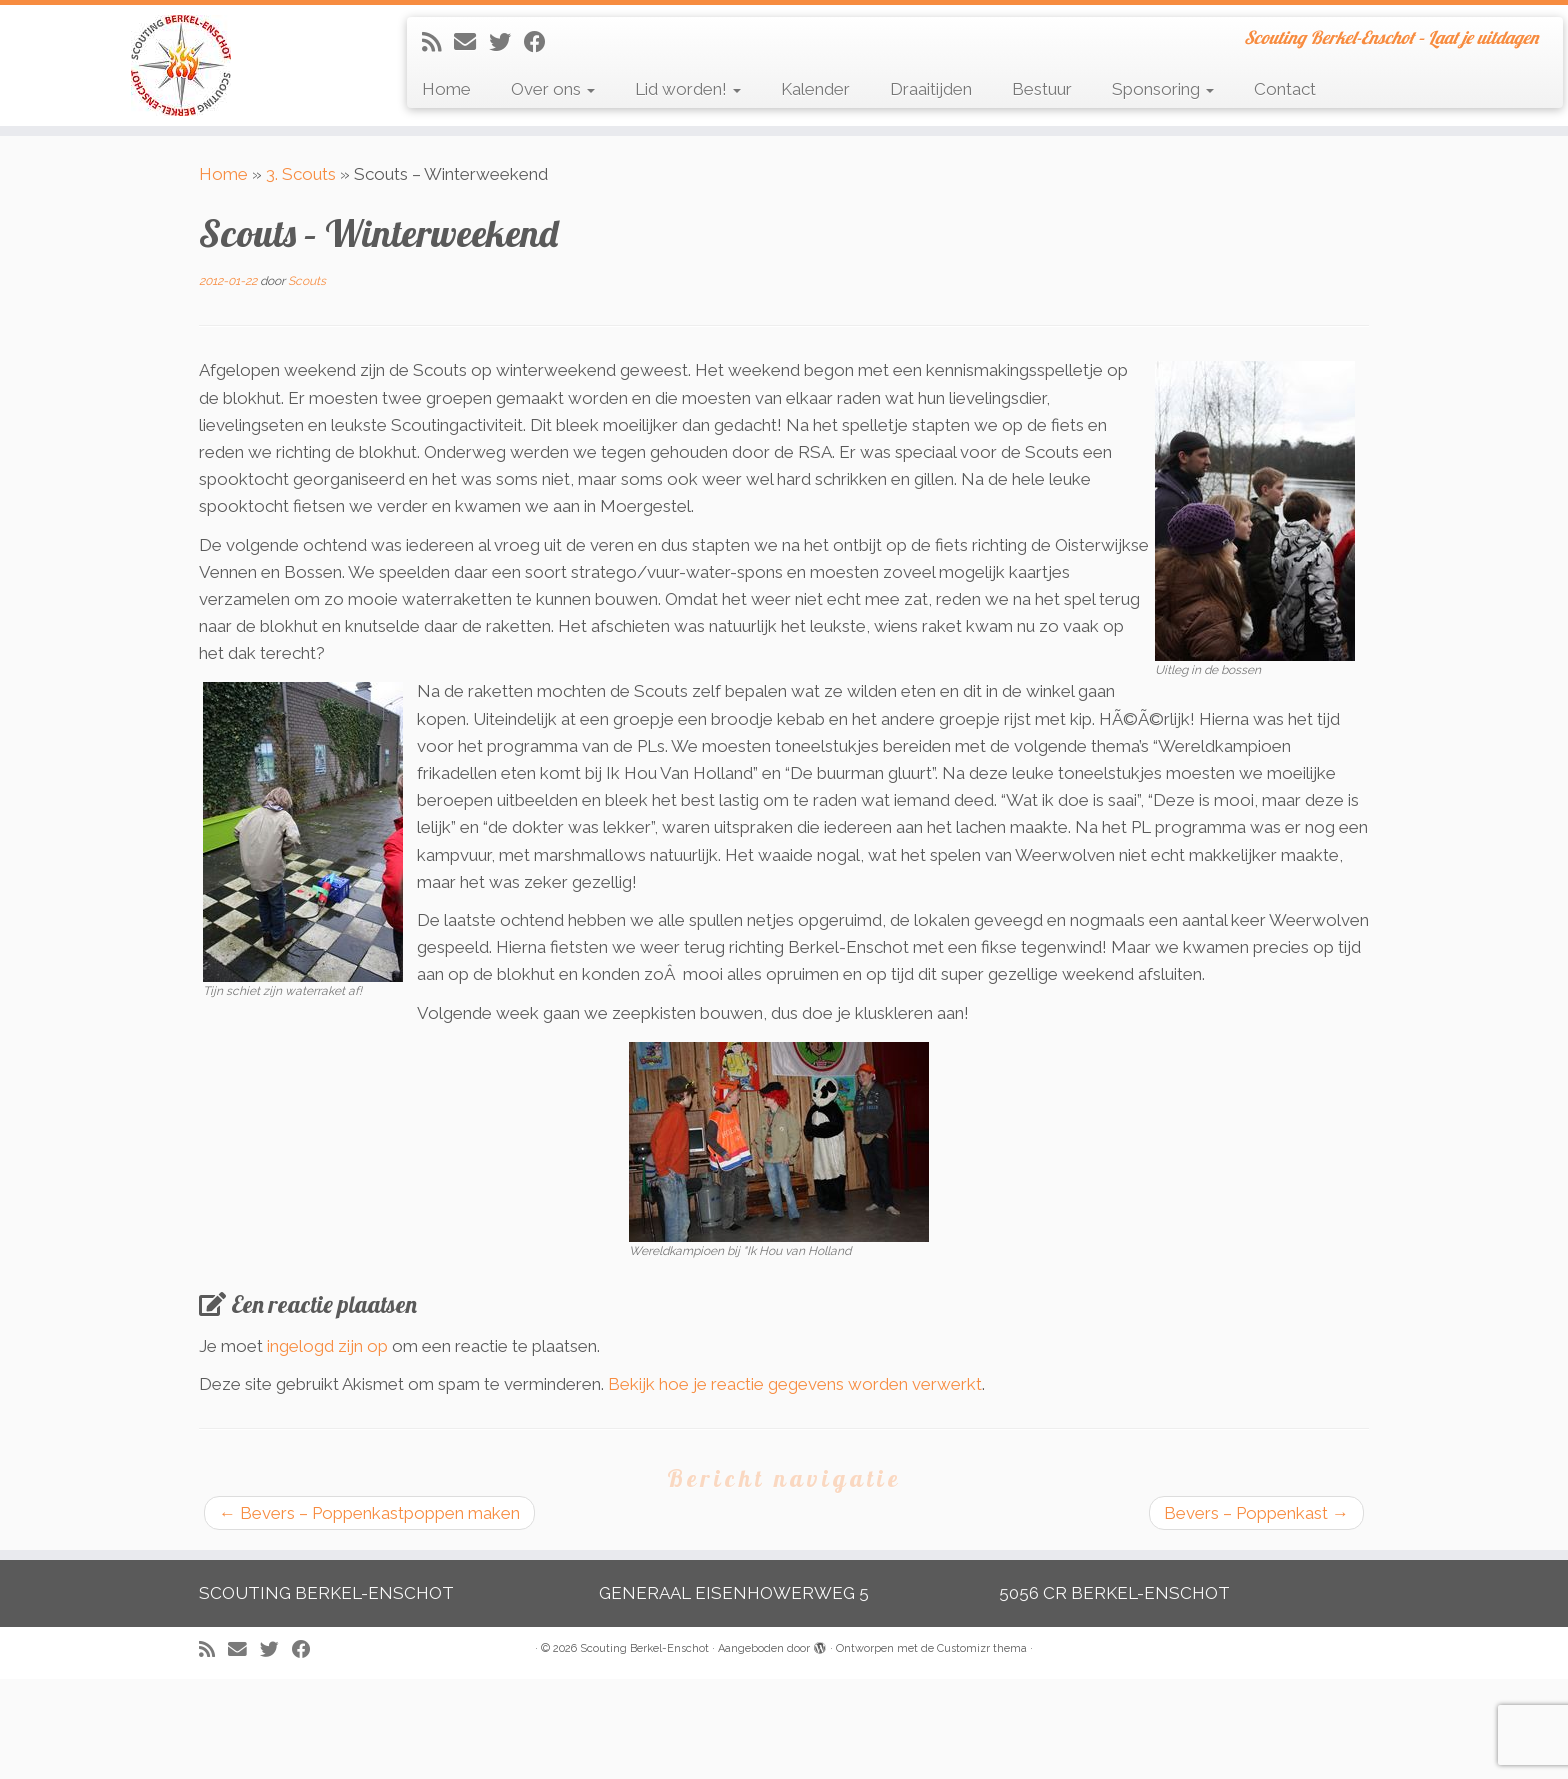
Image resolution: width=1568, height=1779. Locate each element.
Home (446, 89)
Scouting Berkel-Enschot (644, 1648)
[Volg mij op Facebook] (541, 42)
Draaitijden (931, 89)
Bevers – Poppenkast (1256, 1513)
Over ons (553, 89)
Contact (1285, 89)
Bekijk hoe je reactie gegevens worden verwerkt (795, 1384)
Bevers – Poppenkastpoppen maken (369, 1513)
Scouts (307, 281)
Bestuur (1042, 89)
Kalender (815, 89)
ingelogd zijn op (327, 1346)
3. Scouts (301, 174)
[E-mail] (471, 42)
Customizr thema (982, 1648)
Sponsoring (1163, 89)
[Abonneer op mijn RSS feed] (438, 42)
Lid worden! (688, 89)
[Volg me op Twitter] (506, 42)
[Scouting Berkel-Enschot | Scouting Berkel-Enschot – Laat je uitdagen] (181, 65)
